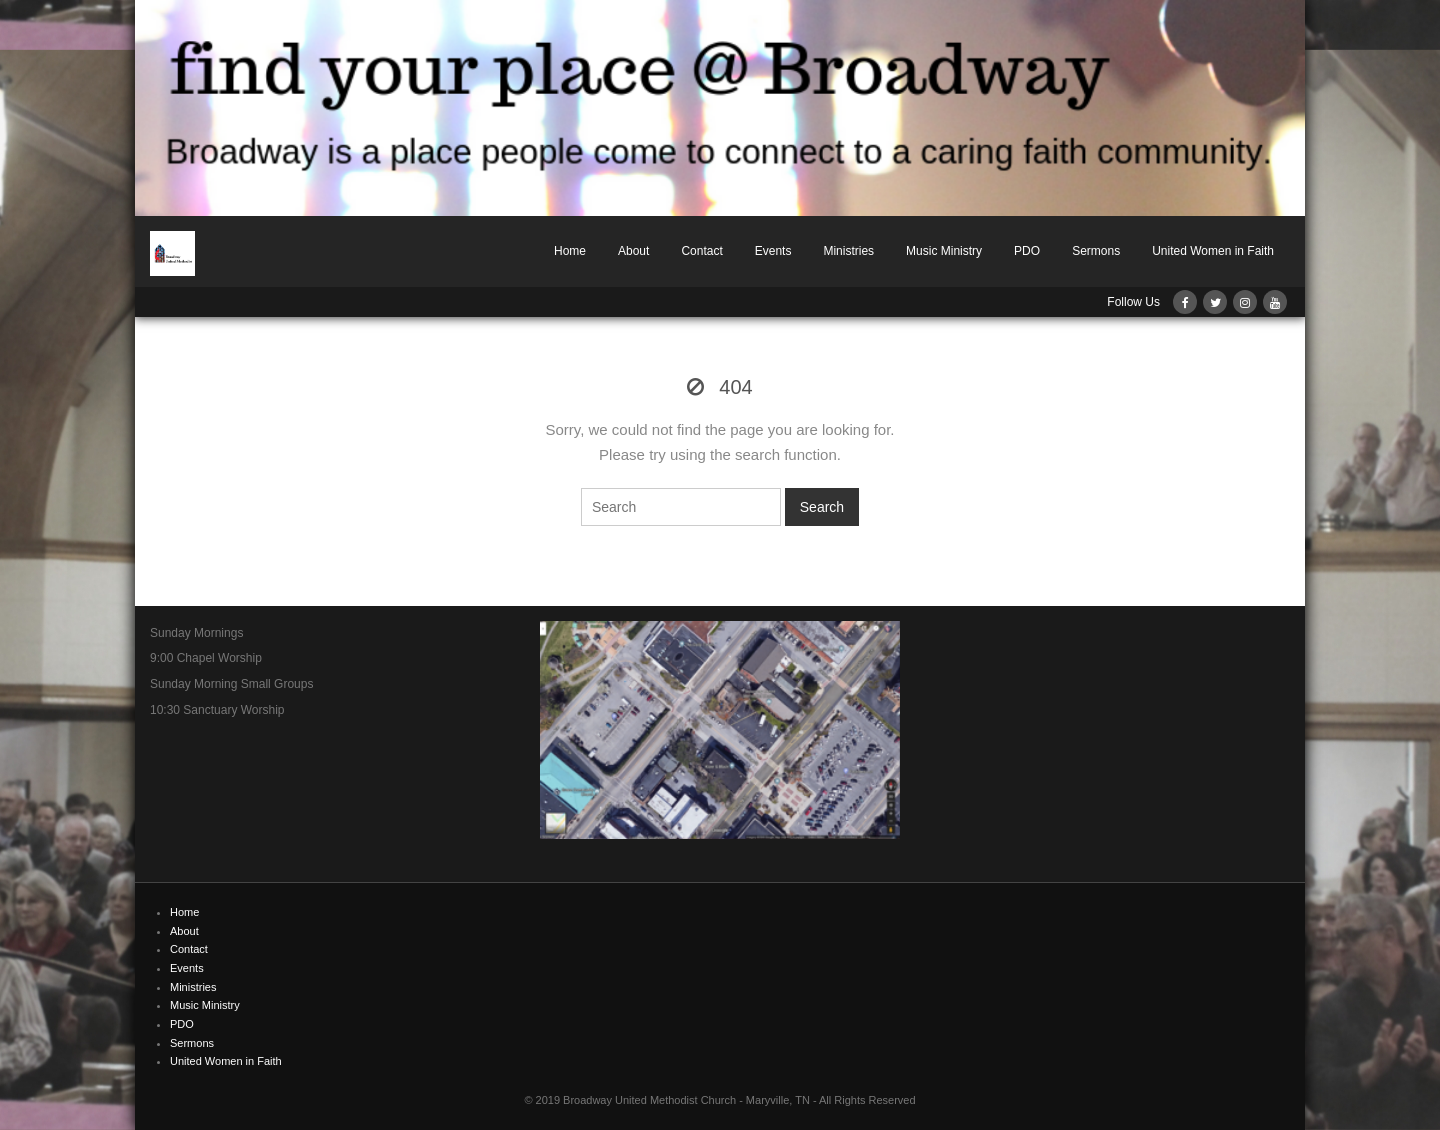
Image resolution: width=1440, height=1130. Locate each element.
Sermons (1096, 251)
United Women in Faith (1213, 251)
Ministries (848, 251)
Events (773, 251)
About (633, 251)
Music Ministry (944, 251)
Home (570, 251)
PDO (1027, 251)
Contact (701, 251)
